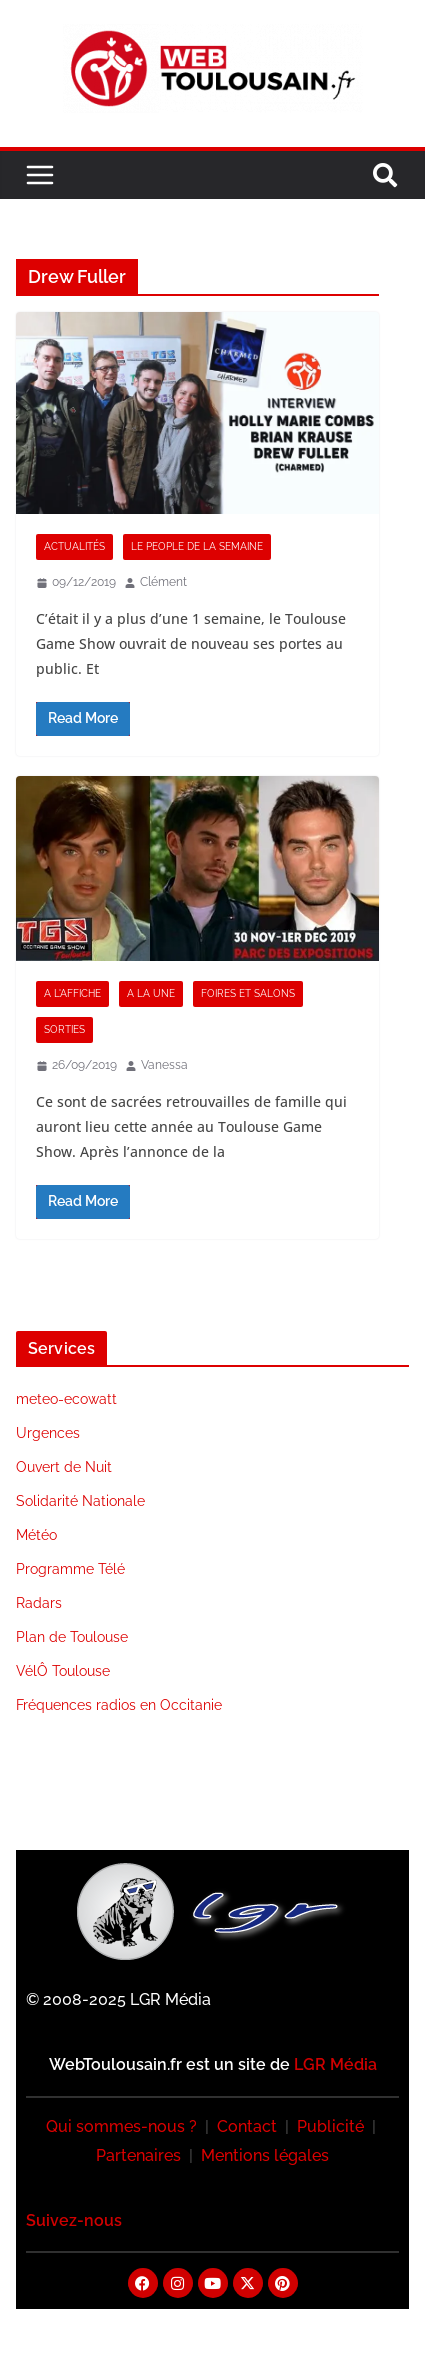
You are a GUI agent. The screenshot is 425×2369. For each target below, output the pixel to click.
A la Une (151, 993)
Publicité (330, 2126)
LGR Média (335, 2064)
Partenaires (138, 2155)
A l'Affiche (72, 993)
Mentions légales (265, 2155)
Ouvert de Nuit (64, 1467)
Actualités (74, 546)
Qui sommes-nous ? (121, 2126)
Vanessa (164, 1065)
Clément (163, 582)
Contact (247, 2126)
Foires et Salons (248, 993)
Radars (39, 1603)
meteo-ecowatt (66, 1399)
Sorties (64, 1029)
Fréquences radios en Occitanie (119, 1705)
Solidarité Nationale (80, 1501)
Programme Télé (70, 1569)
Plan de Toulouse (72, 1637)
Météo (36, 1535)
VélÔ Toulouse (63, 1671)
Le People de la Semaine (197, 546)
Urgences (48, 1433)
